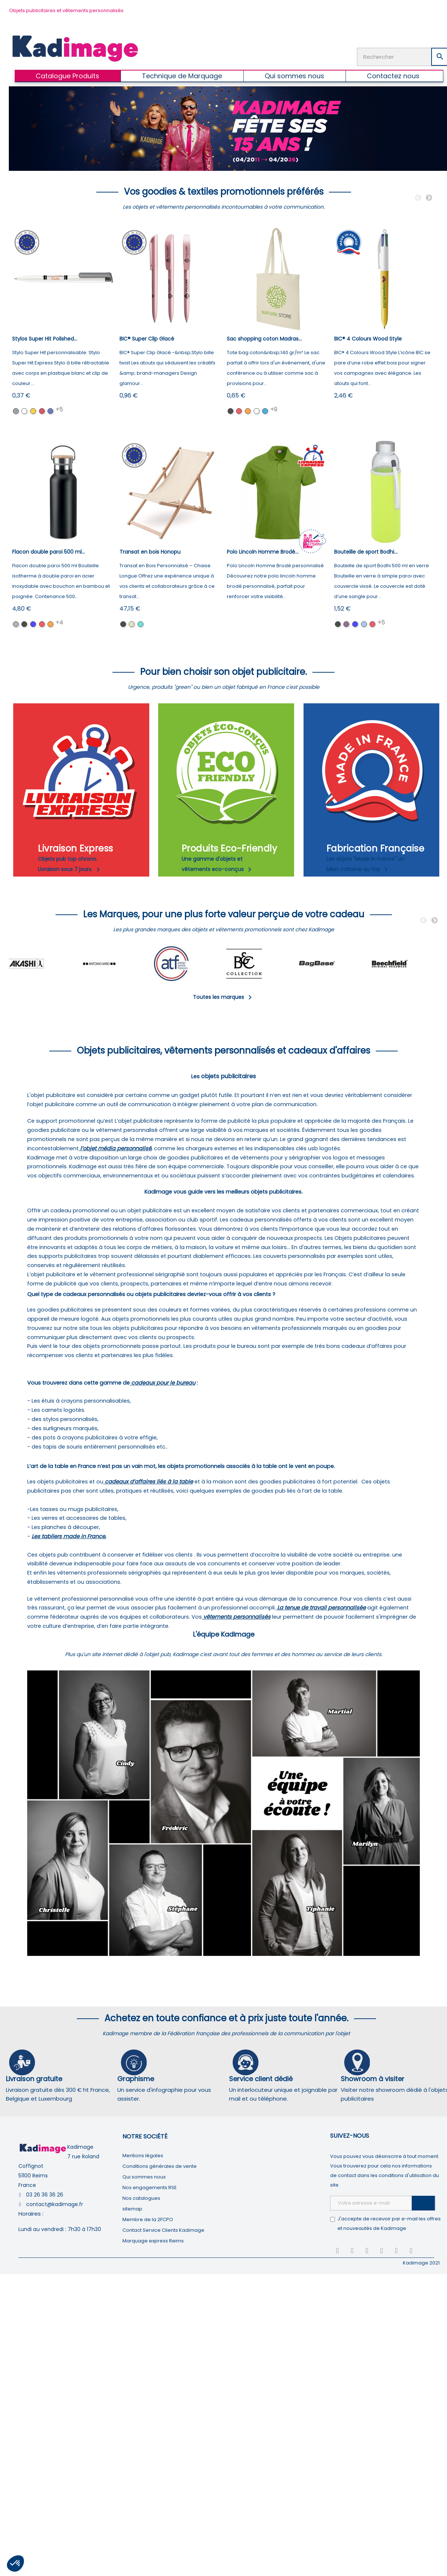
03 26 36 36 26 (44, 2194)
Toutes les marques (223, 997)
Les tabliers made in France (68, 1536)
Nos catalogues (141, 2198)
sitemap (132, 2208)
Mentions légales (142, 2155)
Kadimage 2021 (421, 2262)
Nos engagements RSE (149, 2187)
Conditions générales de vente (159, 2166)
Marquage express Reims (153, 2240)
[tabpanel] (45, 964)
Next (429, 198)
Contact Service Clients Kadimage (163, 2230)
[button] (15, 2563)
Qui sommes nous (144, 2176)
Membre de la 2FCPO (147, 2219)
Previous (418, 198)
